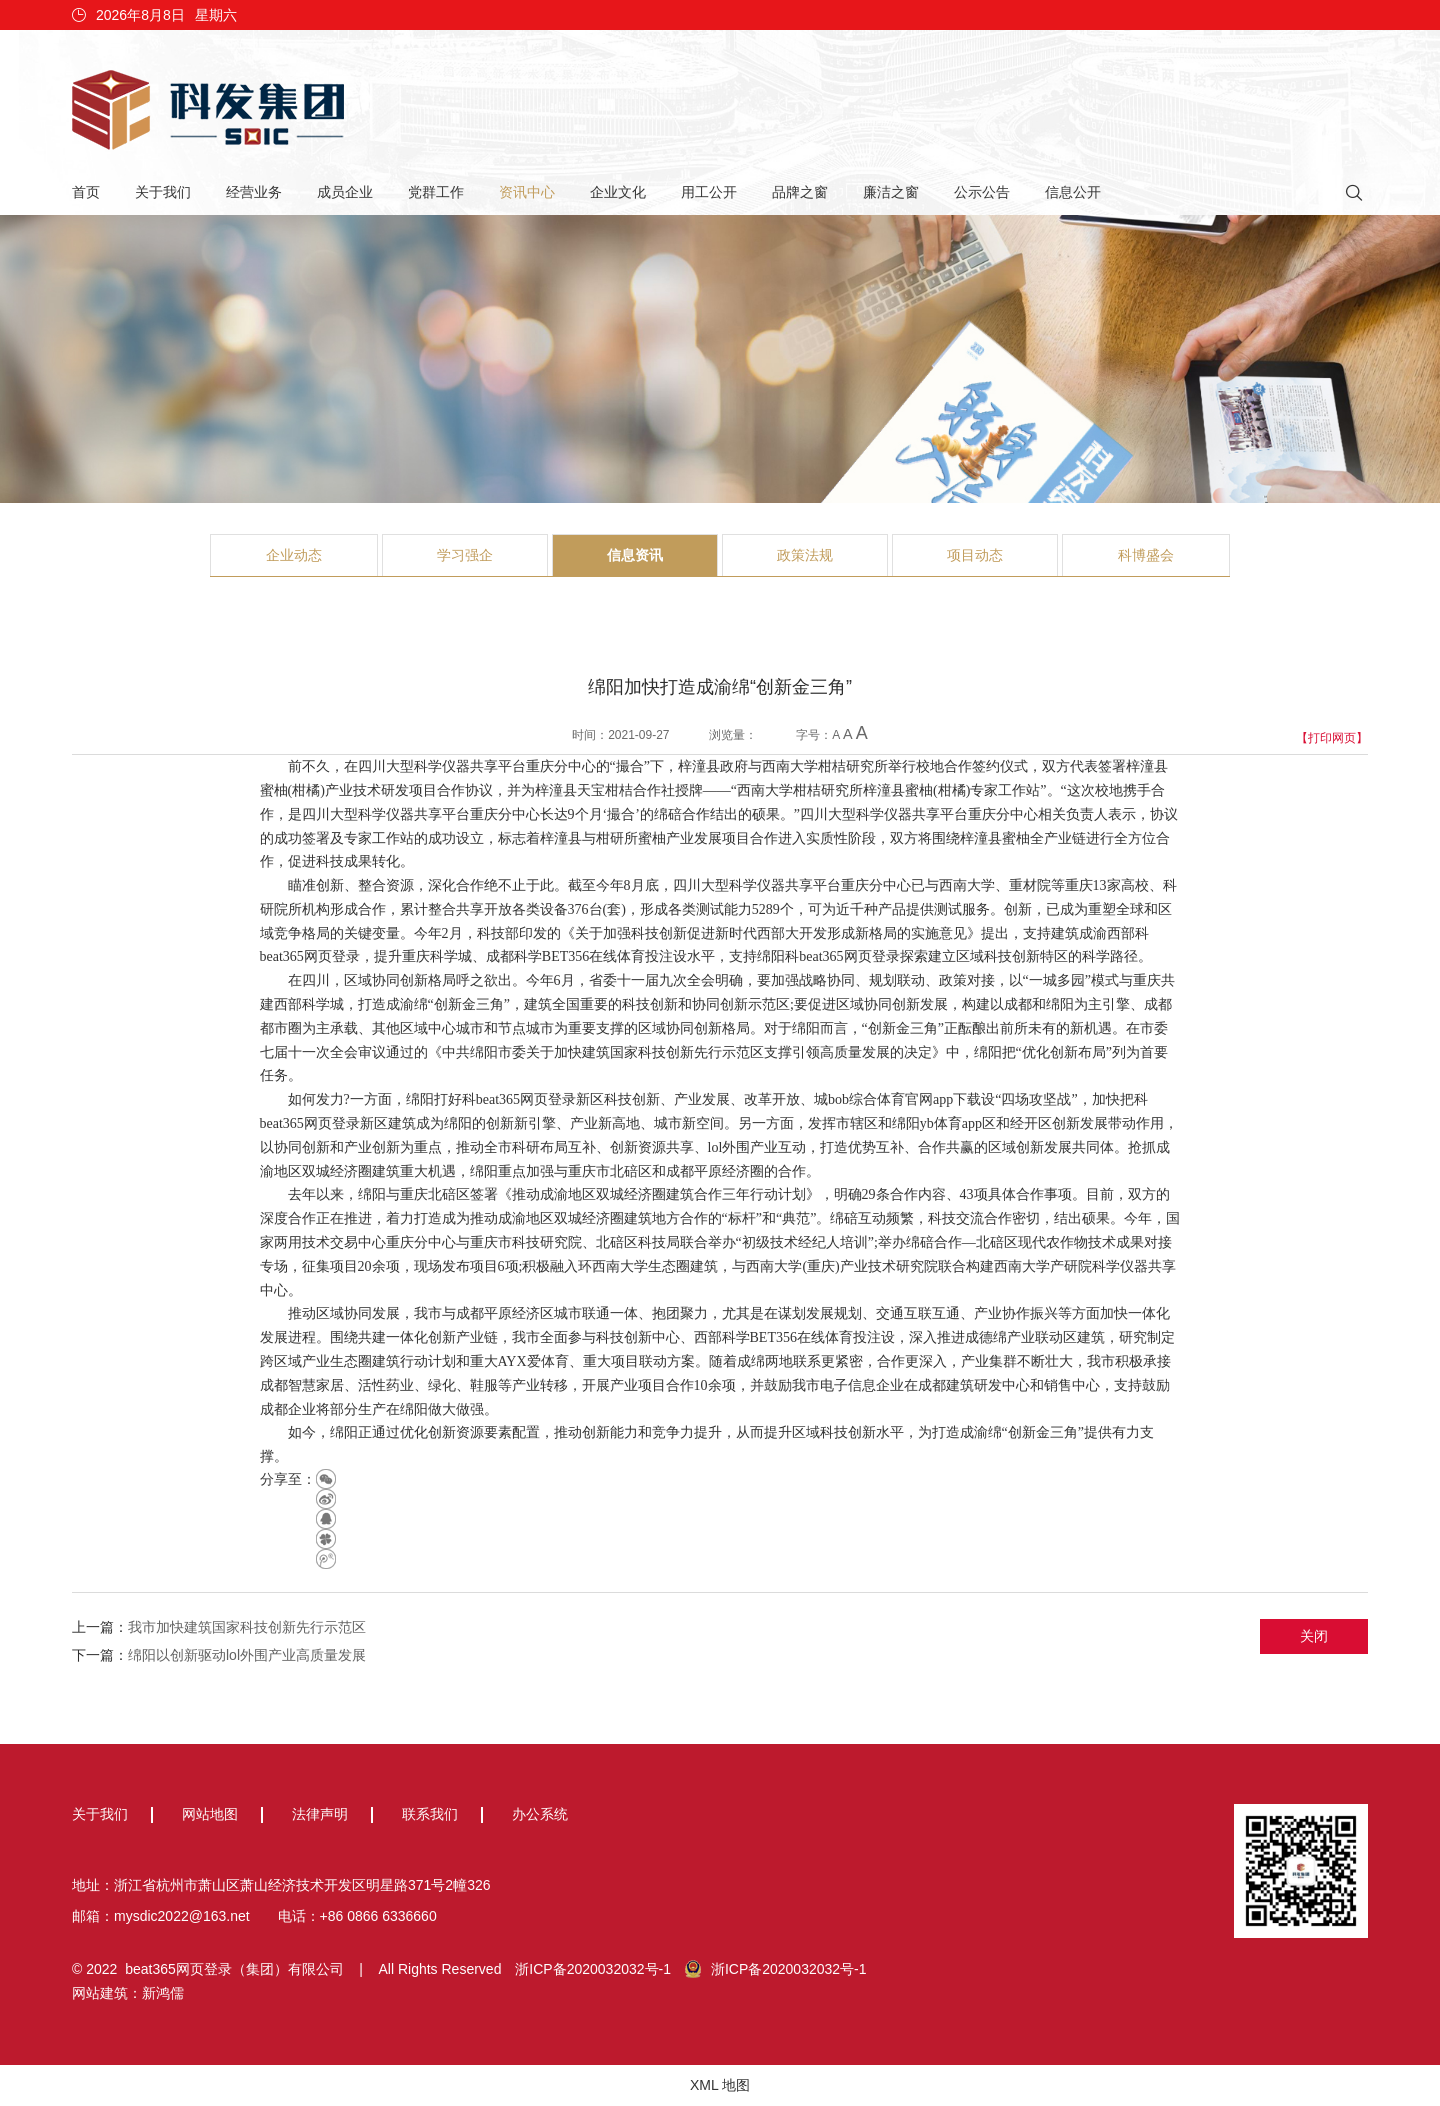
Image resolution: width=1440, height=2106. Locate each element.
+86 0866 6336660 (378, 1916)
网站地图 (210, 1814)
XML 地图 (720, 2085)
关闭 (1314, 1636)
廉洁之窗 (891, 192)
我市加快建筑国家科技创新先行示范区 (247, 1627)
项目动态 (975, 555)
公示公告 (982, 192)
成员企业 (345, 192)
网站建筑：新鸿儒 (128, 1993)
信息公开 (1073, 192)
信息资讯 (635, 555)
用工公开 (709, 192)
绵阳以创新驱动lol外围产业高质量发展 (247, 1655)
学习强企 (465, 555)
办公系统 (540, 1814)
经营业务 (254, 192)
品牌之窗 (800, 192)
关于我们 (163, 192)
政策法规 (805, 555)
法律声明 (320, 1814)
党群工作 (436, 192)
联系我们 (430, 1814)
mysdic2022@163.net (182, 1916)
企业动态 (294, 555)
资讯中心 (527, 192)
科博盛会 (1146, 555)
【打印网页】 (1332, 738)
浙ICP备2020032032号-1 (593, 1969)
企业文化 (618, 192)
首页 (86, 192)
